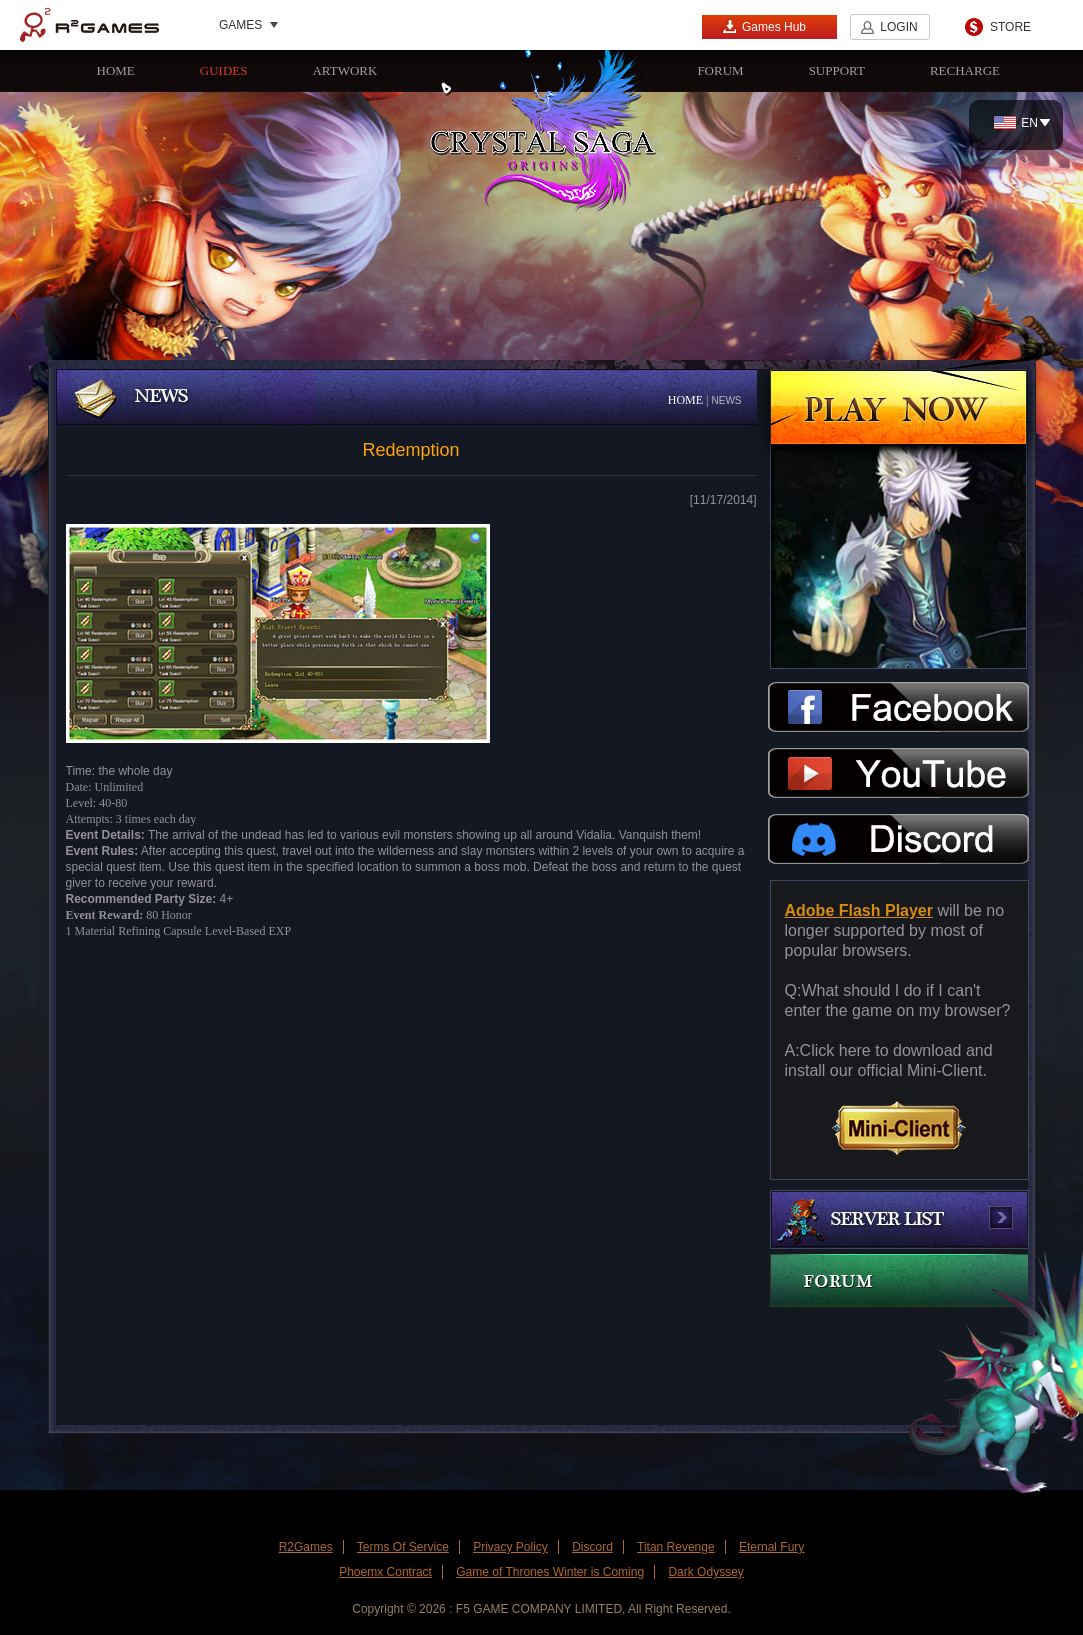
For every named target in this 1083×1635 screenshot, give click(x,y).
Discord (592, 1547)
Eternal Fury (771, 1547)
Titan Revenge (676, 1547)
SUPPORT (837, 70)
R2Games (89, 25)
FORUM (720, 70)
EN (1016, 123)
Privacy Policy (510, 1547)
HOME (116, 70)
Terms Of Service (403, 1547)
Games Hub (764, 26)
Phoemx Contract (385, 1572)
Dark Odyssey (705, 1572)
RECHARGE (965, 70)
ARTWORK (344, 70)
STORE (1010, 27)
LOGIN (898, 27)
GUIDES (224, 70)
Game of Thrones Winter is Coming (550, 1572)
